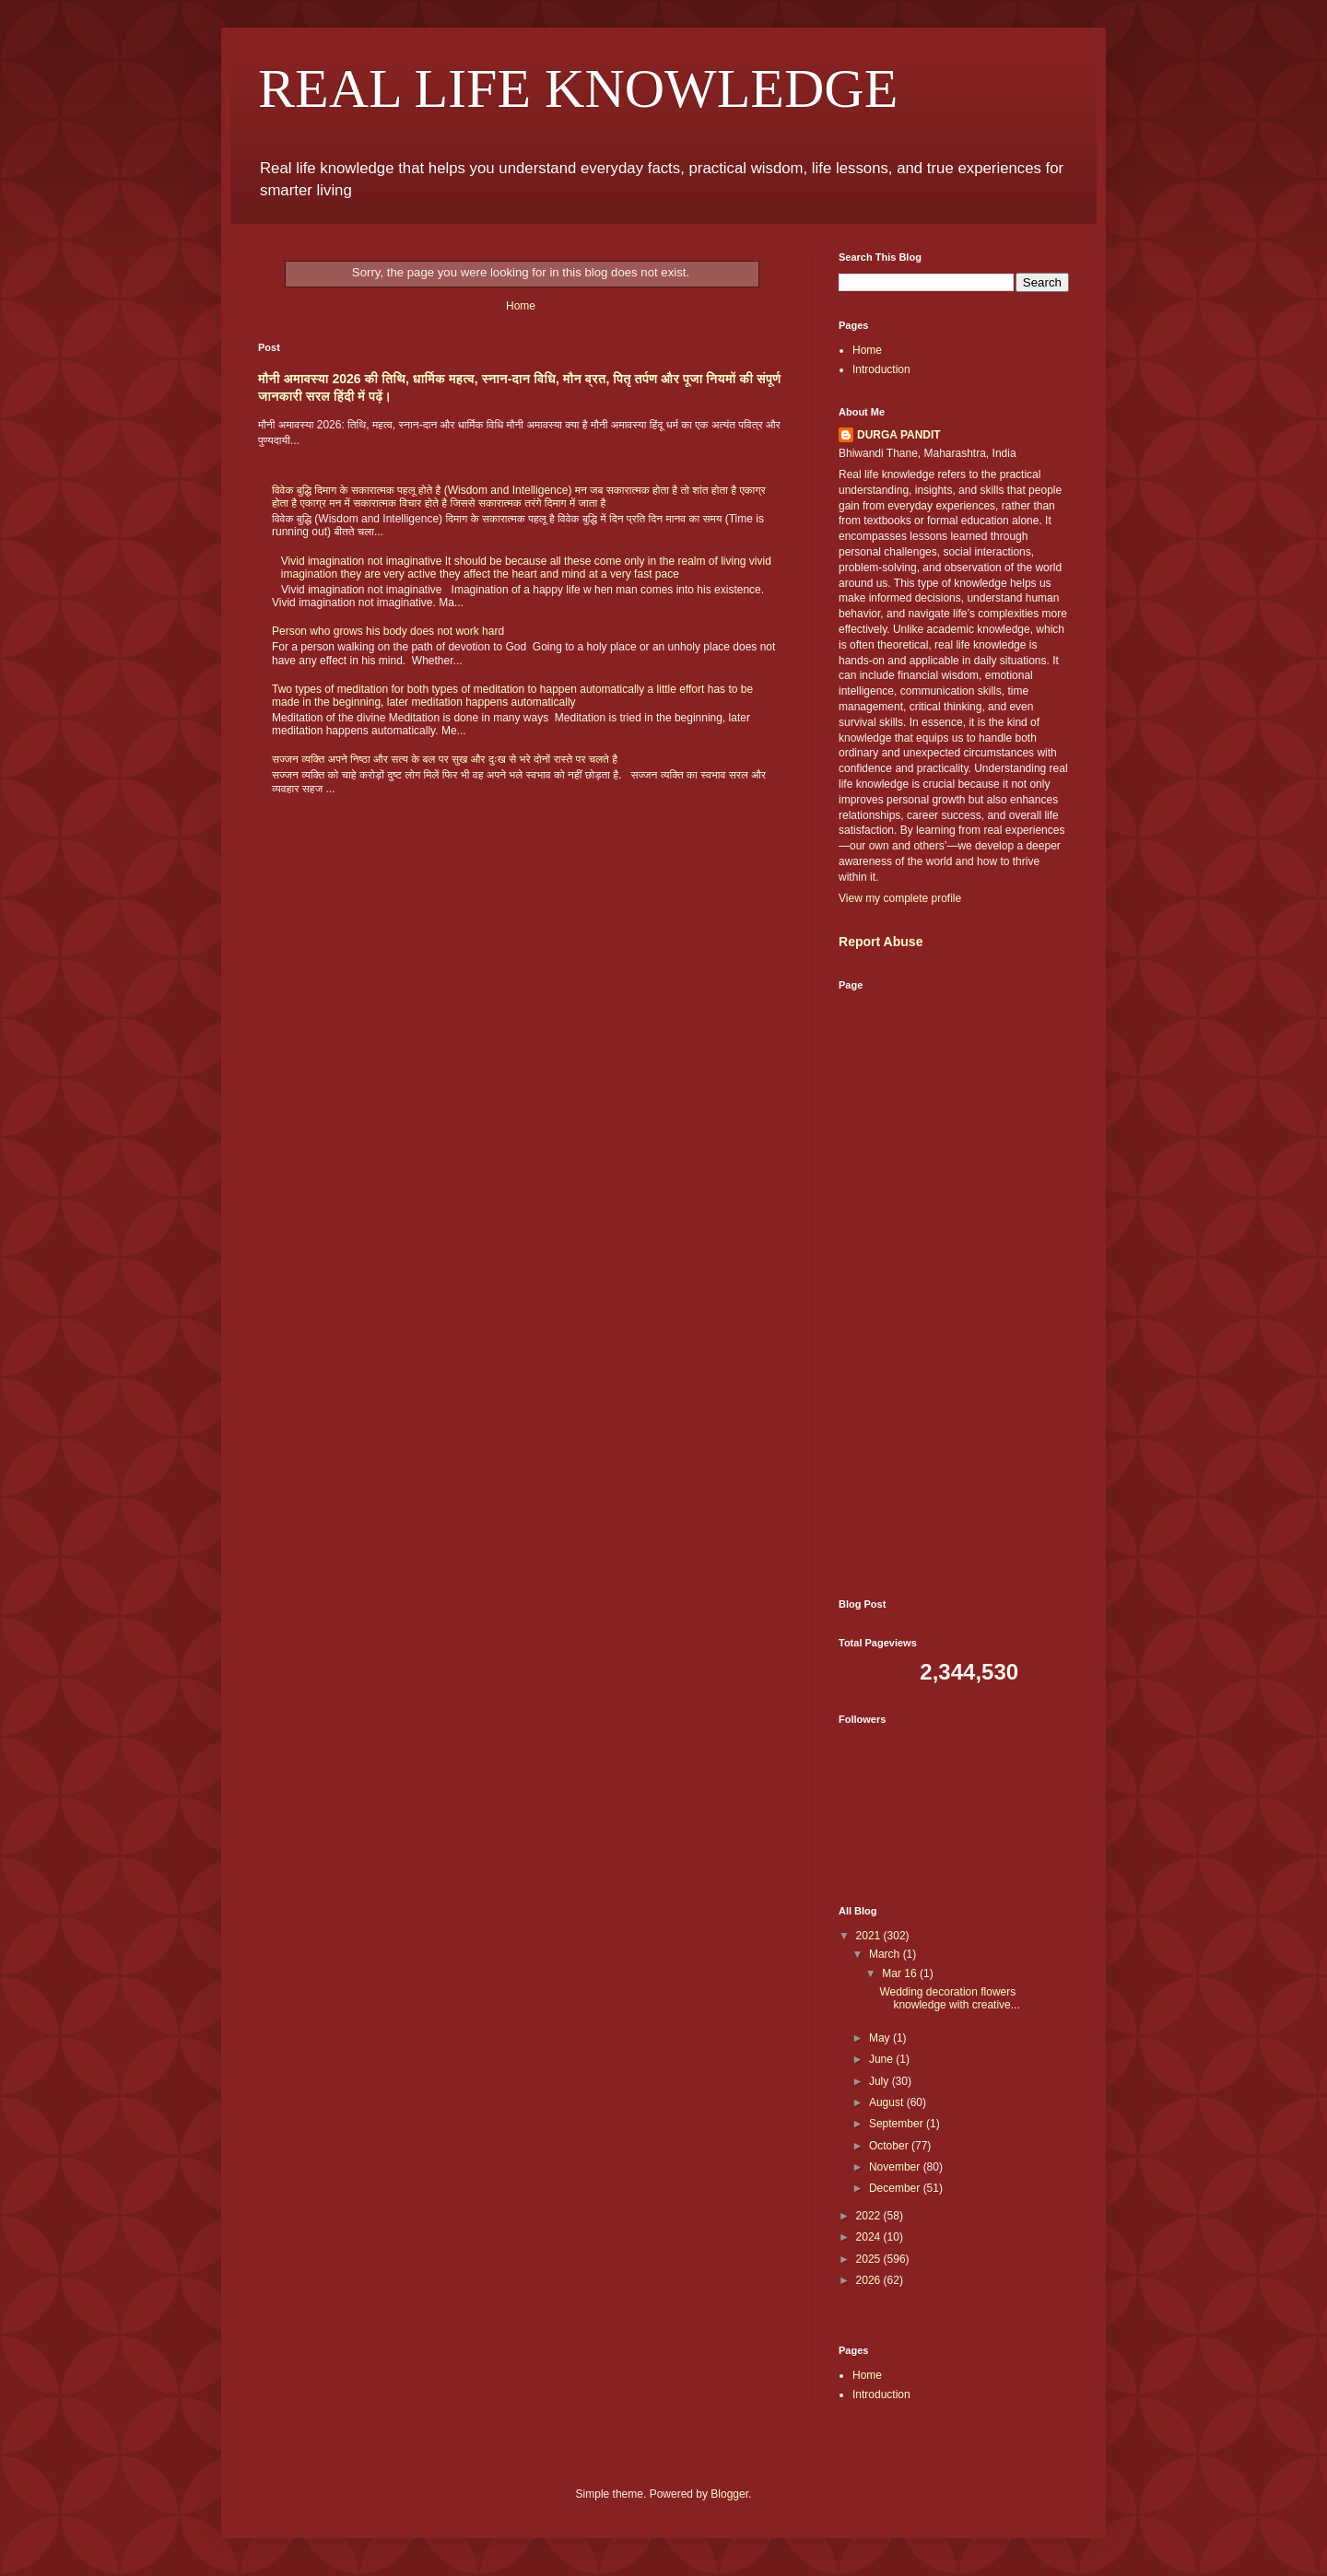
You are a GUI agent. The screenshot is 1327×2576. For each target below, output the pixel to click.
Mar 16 (901, 1973)
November (896, 2166)
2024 (870, 2237)
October (890, 2145)
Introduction (881, 369)
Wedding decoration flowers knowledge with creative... (949, 1998)
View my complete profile (900, 898)
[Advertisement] (954, 1294)
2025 (870, 2259)
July (880, 2081)
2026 (870, 2280)
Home (520, 305)
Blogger (729, 2494)
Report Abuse (880, 941)
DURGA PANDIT (899, 434)
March (886, 1954)
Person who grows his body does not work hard (388, 631)
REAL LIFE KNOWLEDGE (578, 88)
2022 (870, 2215)
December (896, 2188)
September (897, 2123)
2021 (870, 1935)
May (881, 2038)
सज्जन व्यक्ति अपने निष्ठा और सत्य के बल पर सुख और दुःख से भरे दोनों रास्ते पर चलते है (444, 759)
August (888, 2102)
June (882, 2059)
